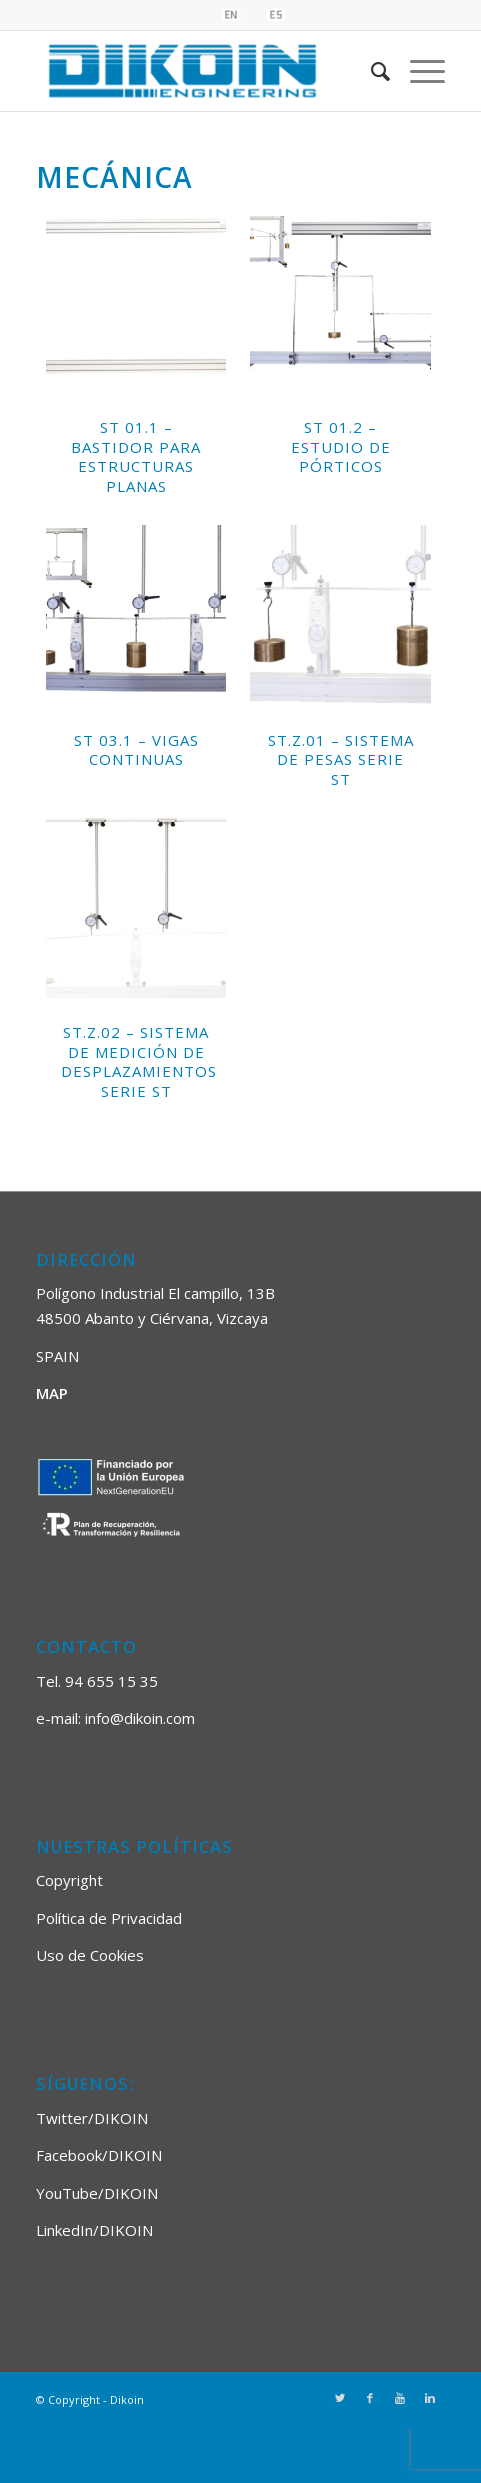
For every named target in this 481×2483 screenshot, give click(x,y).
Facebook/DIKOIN (99, 2155)
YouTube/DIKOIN (97, 2193)
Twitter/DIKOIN (92, 2118)
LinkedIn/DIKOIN (94, 2230)
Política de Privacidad (109, 1918)
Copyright (69, 1880)
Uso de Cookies (90, 1955)
